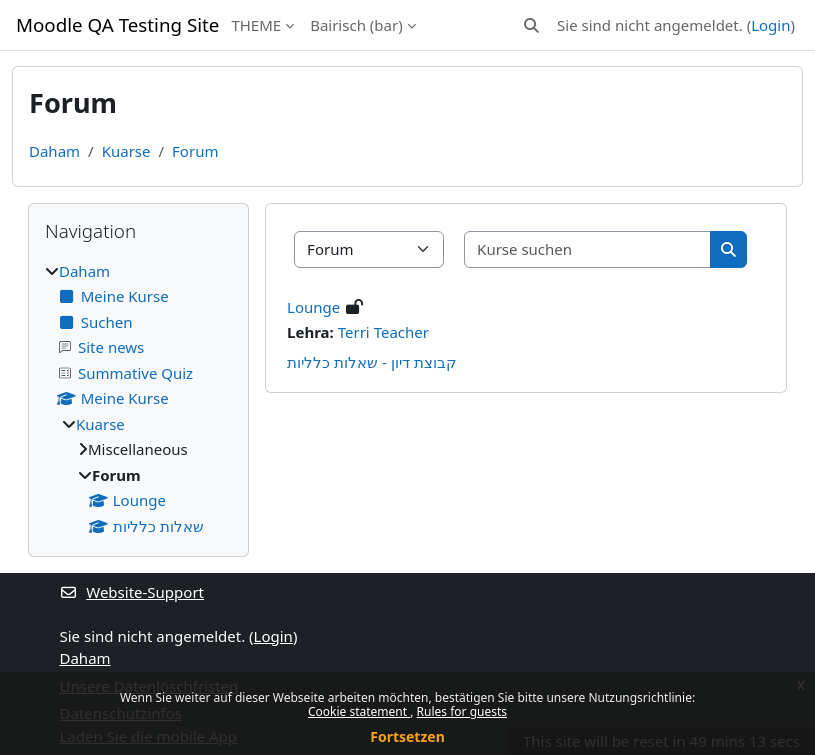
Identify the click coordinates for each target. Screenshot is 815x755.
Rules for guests (462, 711)
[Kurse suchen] (588, 249)
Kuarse (126, 151)
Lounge (313, 307)
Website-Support (132, 592)
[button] (531, 25)
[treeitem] (138, 399)
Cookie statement (359, 711)
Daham (54, 151)
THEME (256, 25)
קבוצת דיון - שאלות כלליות (371, 362)
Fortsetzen (407, 736)
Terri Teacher (383, 332)
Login (770, 25)
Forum (195, 151)
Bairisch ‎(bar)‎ (356, 25)
